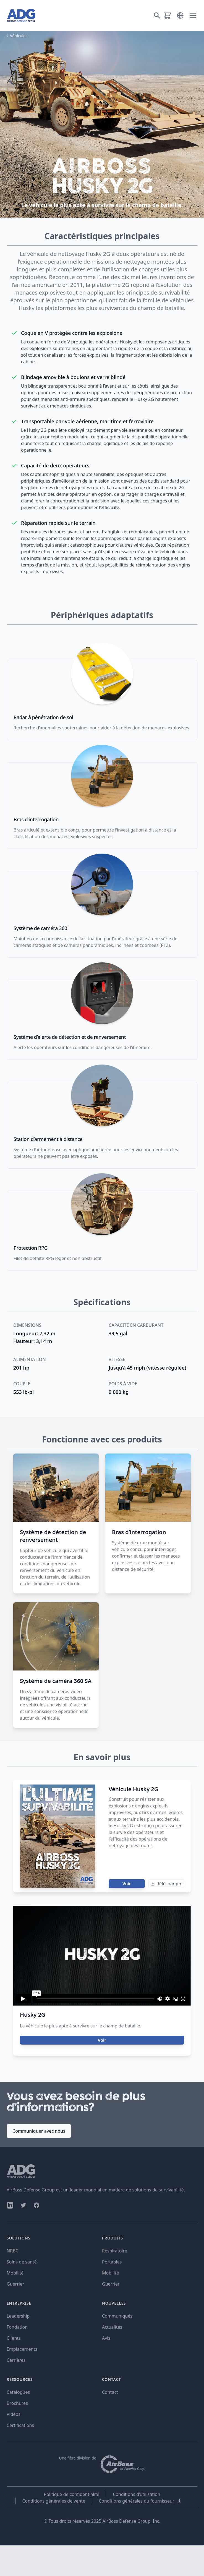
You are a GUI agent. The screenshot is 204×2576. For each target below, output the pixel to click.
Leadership (18, 2316)
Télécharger (166, 1884)
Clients (14, 2338)
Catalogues (18, 2392)
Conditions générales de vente (53, 2501)
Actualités (112, 2327)
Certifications (20, 2425)
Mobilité (15, 2273)
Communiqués (117, 2316)
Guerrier (15, 2284)
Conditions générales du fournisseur (140, 2501)
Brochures (17, 2403)
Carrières (16, 2360)
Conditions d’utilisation (136, 2494)
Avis (106, 2338)
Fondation (17, 2327)
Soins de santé (22, 2262)
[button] (180, 15)
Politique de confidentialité (71, 2494)
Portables (112, 2262)
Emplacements (22, 2349)
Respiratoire (114, 2251)
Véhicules (18, 35)
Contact (110, 2392)
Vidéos (13, 2414)
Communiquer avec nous (38, 2131)
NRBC (13, 2251)
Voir (126, 1884)
